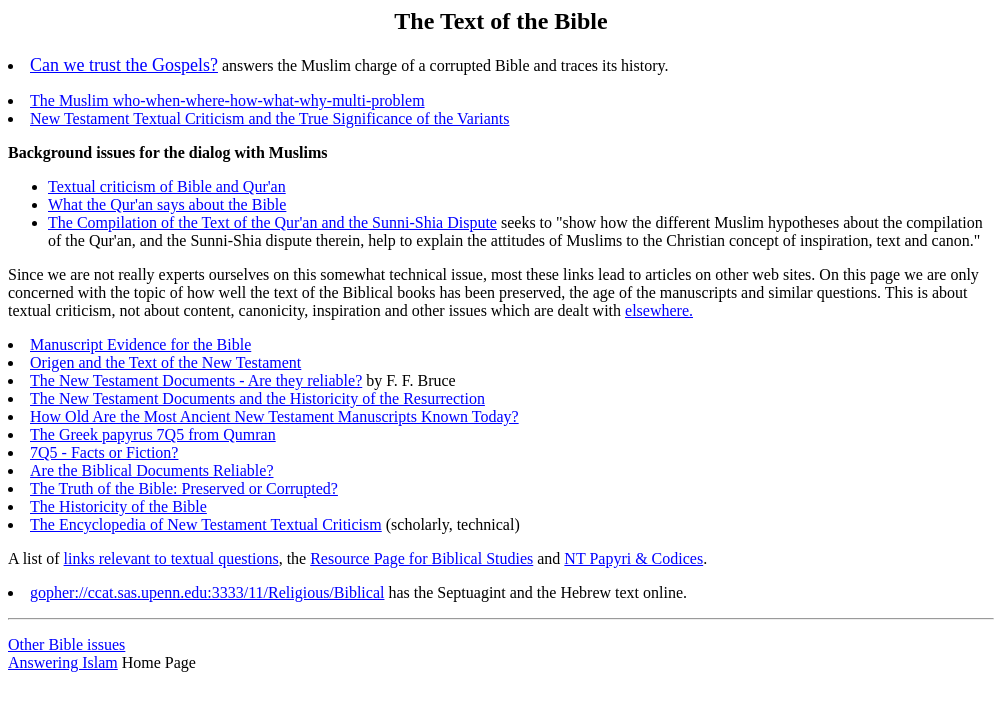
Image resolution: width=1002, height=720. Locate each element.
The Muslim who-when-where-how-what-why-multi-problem (227, 100)
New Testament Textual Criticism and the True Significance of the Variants (269, 118)
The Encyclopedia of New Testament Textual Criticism (206, 524)
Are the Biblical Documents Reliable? (151, 470)
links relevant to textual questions (171, 558)
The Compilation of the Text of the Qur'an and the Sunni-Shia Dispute (272, 222)
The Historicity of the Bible (118, 506)
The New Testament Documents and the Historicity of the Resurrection (257, 398)
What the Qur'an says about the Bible (167, 204)
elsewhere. (659, 310)
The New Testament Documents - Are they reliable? (196, 380)
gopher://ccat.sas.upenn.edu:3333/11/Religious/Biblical (207, 592)
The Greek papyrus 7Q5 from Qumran (153, 434)
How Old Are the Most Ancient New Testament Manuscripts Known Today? (274, 416)
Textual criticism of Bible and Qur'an (167, 186)
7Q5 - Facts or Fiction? (104, 452)
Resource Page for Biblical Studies (421, 558)
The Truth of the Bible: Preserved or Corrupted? (184, 488)
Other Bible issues (66, 644)
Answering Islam (63, 662)
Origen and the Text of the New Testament (165, 362)
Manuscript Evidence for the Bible (140, 344)
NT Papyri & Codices (633, 558)
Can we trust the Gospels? (124, 65)
